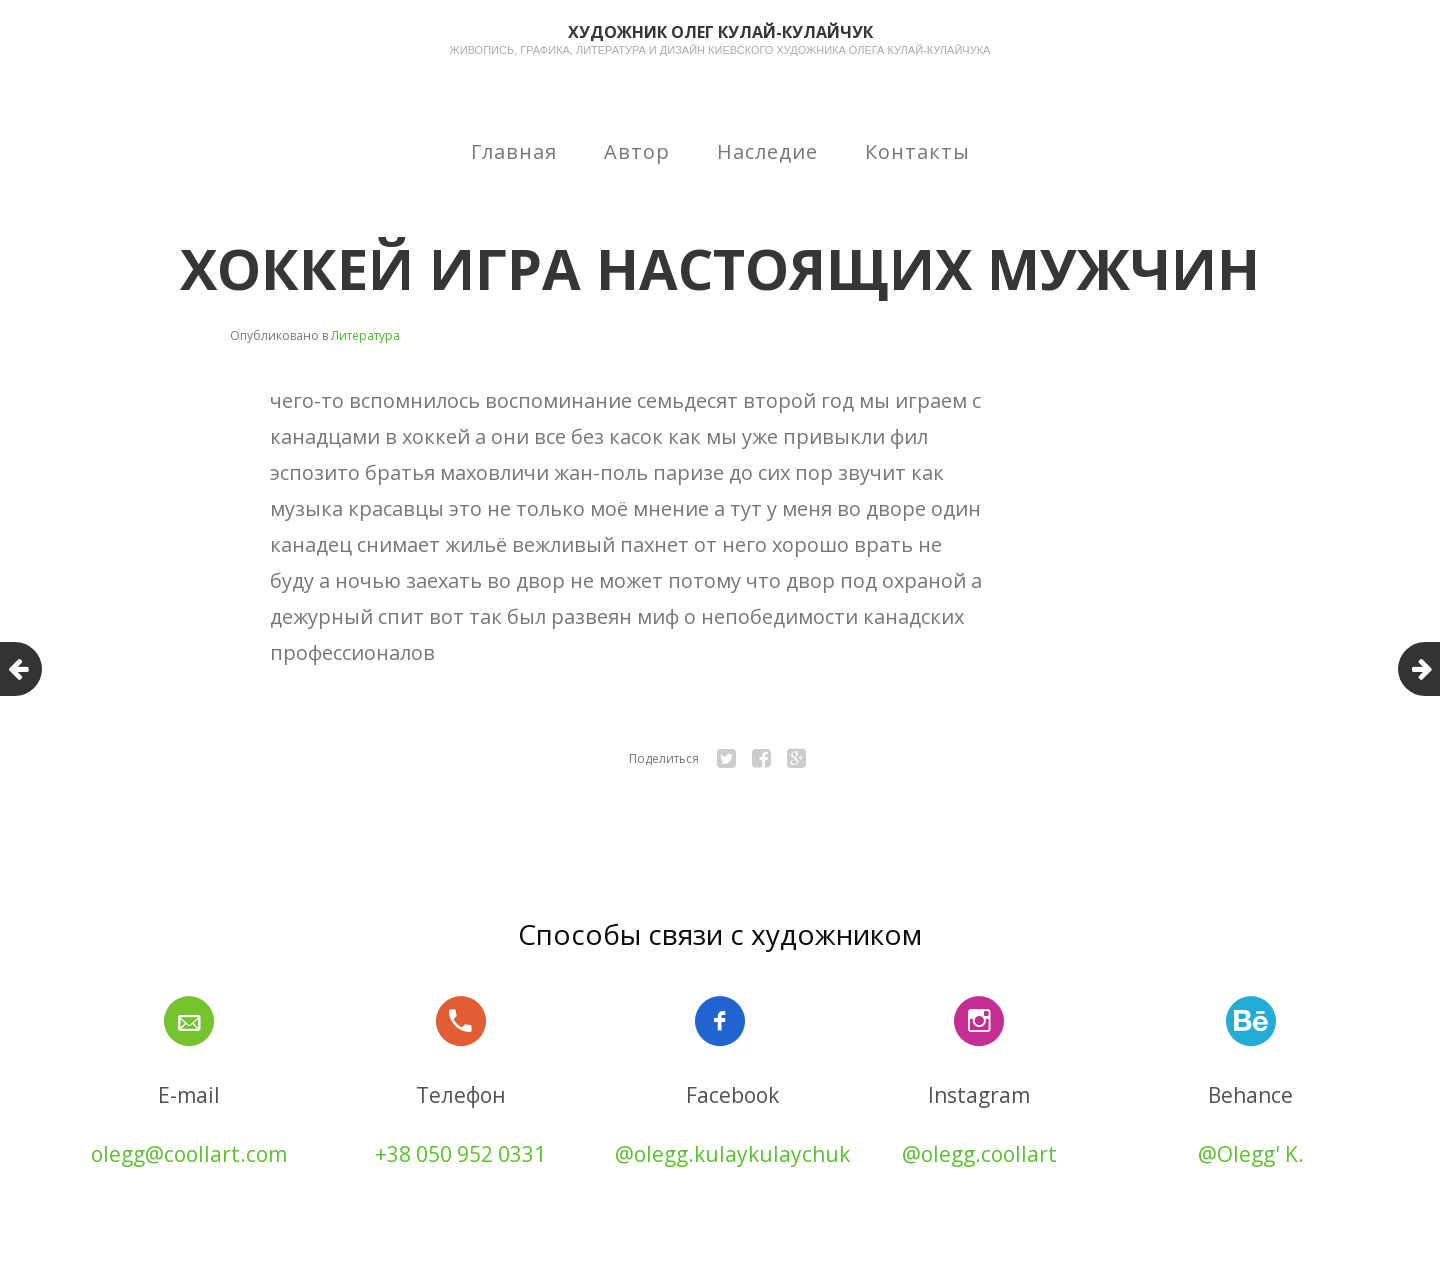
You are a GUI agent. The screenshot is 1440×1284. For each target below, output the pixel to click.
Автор (637, 151)
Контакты (917, 151)
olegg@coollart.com (189, 1154)
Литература (365, 335)
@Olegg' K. (1251, 1154)
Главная (514, 151)
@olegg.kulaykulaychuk (732, 1154)
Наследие (767, 151)
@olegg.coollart (979, 1154)
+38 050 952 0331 (460, 1154)
